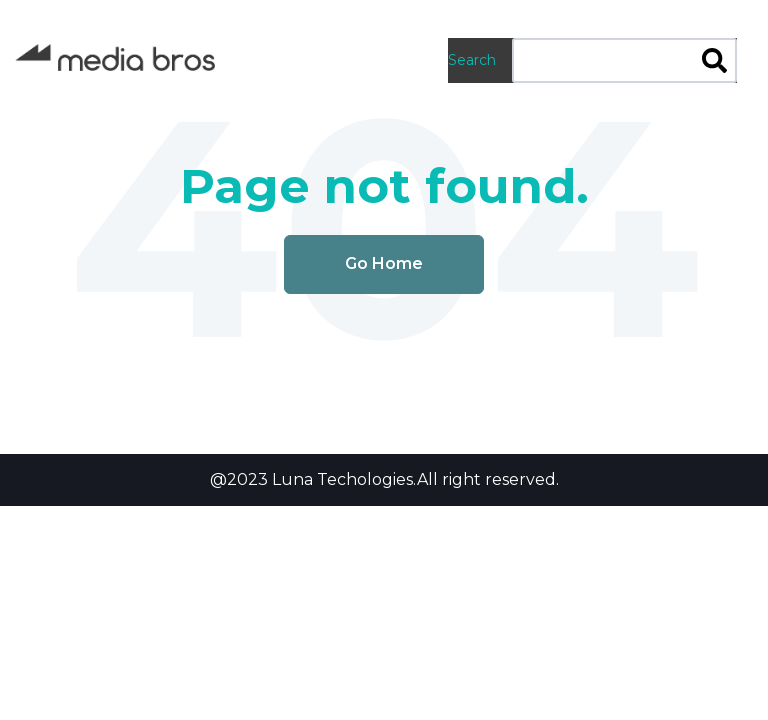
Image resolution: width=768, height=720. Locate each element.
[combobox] (624, 60)
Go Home (384, 263)
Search (472, 60)
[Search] (714, 62)
